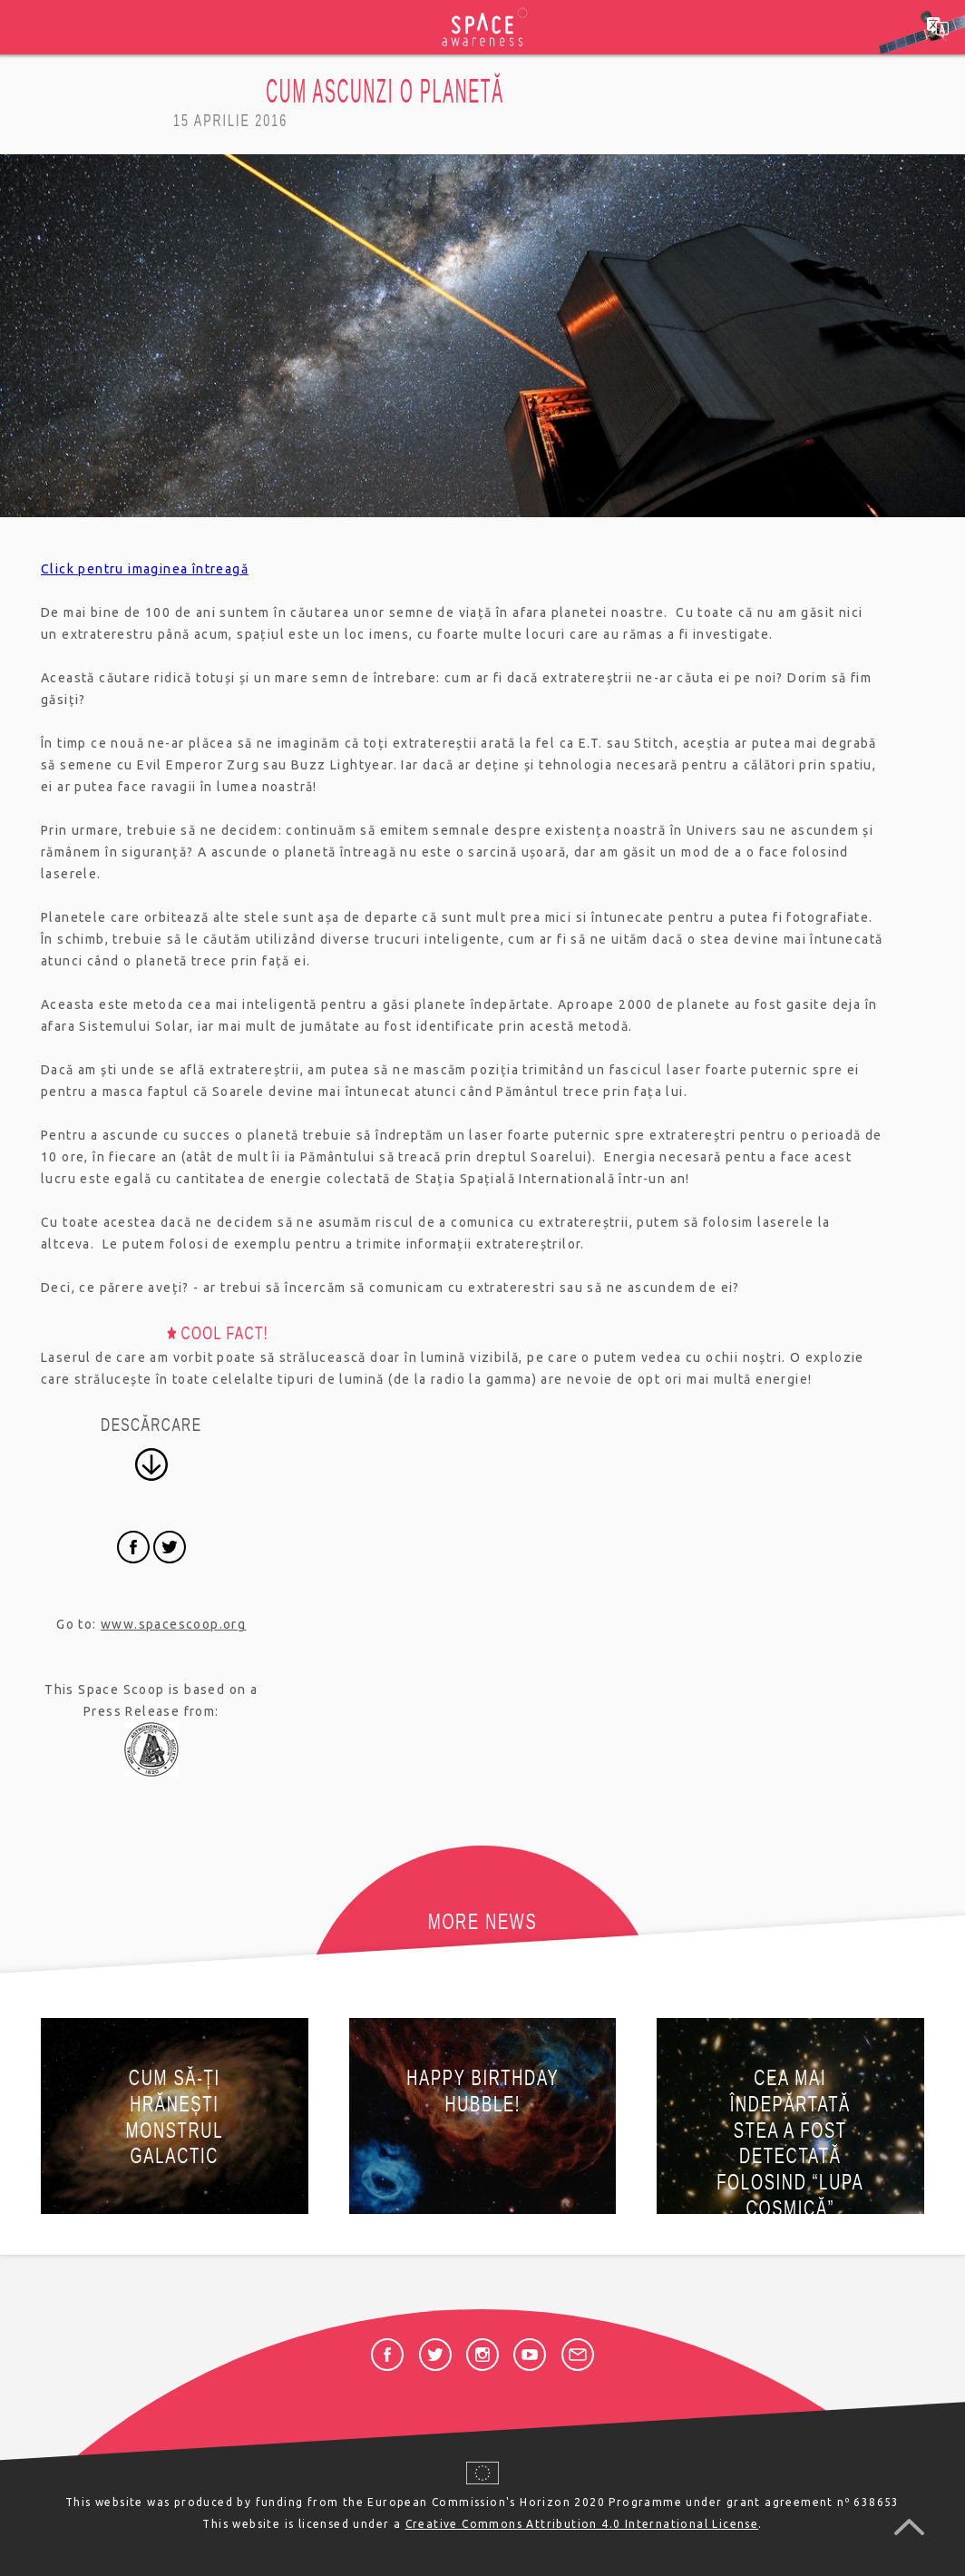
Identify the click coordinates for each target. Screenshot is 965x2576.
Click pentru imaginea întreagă (145, 569)
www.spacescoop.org (173, 1624)
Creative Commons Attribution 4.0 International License (582, 2524)
